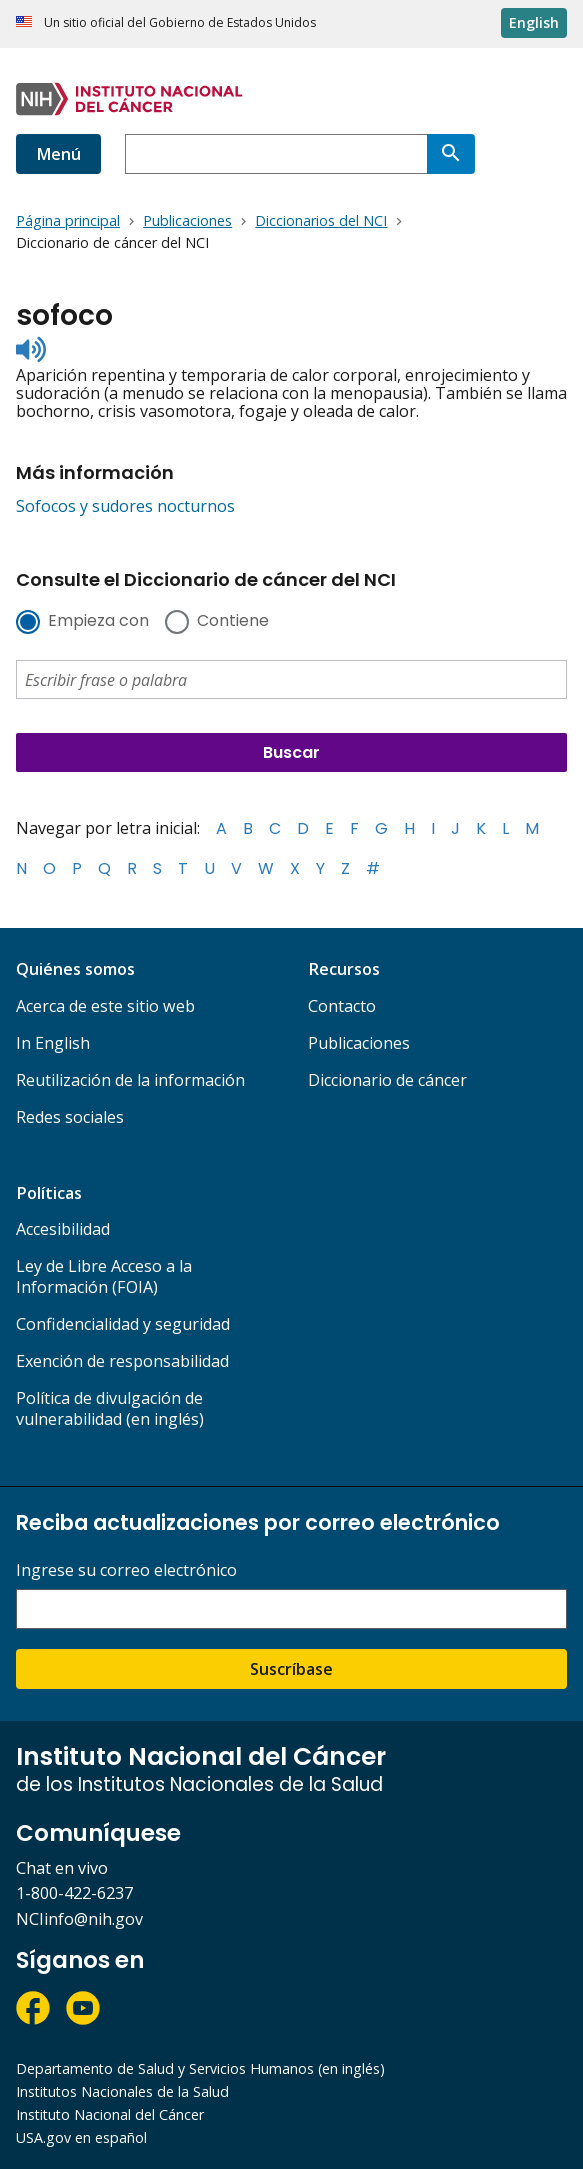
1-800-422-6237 (74, 1893)
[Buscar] (451, 154)
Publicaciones (359, 1043)
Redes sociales (70, 1117)
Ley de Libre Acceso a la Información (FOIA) (104, 1276)
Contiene (233, 622)
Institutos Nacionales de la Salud (122, 2091)
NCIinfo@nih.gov (79, 1919)
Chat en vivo (62, 1868)
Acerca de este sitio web (105, 1006)
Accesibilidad (63, 1229)
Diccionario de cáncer (387, 1080)
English (534, 22)
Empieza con (98, 622)
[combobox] (276, 154)
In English (53, 1043)
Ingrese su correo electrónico (126, 1570)
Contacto (342, 1006)
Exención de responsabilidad (122, 1361)
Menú (58, 154)
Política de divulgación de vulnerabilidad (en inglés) (110, 1408)
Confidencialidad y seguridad (123, 1324)
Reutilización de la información (130, 1080)
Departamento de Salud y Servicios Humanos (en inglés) (200, 2068)
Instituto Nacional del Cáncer (110, 2114)
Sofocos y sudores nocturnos (125, 506)
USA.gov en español (81, 2137)
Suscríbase (291, 1669)
